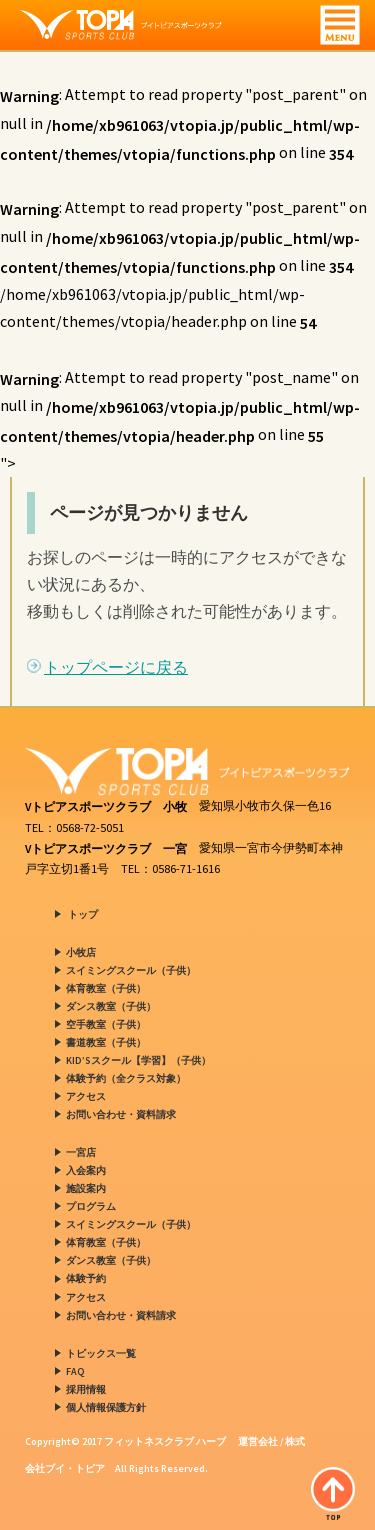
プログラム (91, 1206)
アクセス (86, 1096)
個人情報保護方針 (106, 1407)
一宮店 (81, 1152)
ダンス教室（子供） (111, 1006)
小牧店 (81, 952)
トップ (83, 914)
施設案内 (86, 1188)
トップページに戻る (116, 667)
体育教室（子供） (106, 988)
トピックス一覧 (101, 1353)
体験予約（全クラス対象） (126, 1078)
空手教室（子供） (106, 1024)
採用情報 (86, 1389)
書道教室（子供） (106, 1042)
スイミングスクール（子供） (131, 970)
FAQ (75, 1371)
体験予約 (86, 1279)
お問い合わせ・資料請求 (121, 1114)
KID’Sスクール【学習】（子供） (138, 1060)
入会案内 (86, 1170)
